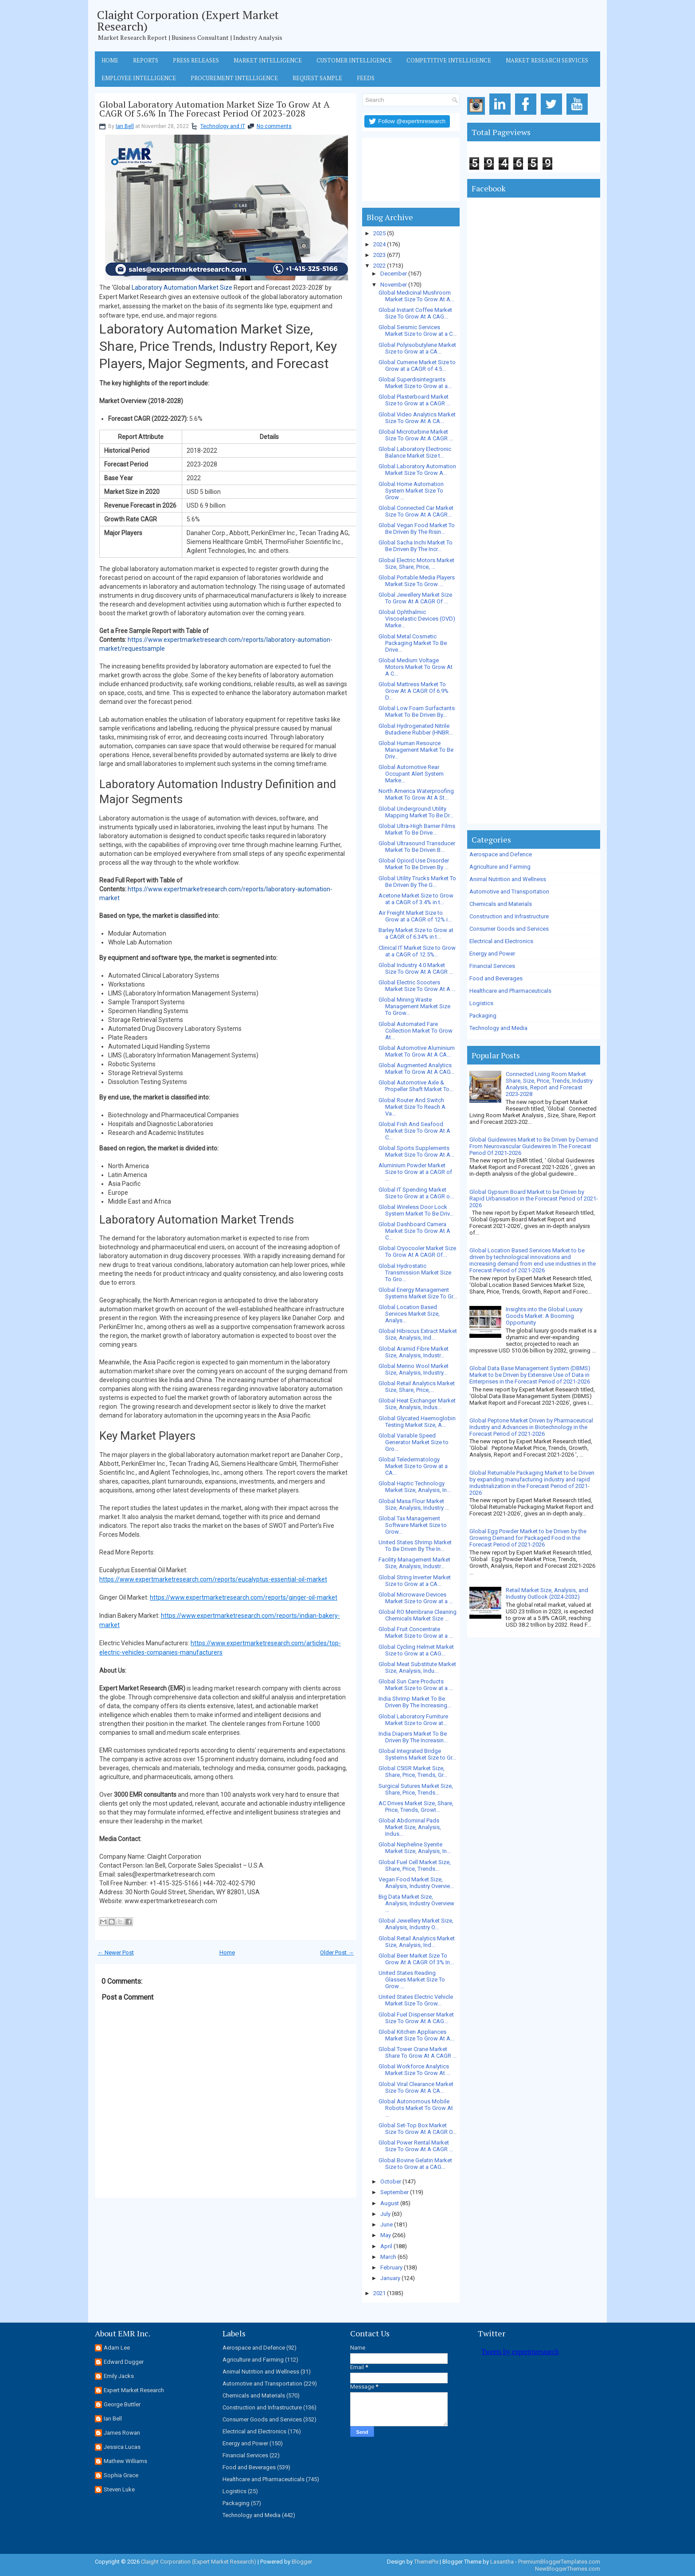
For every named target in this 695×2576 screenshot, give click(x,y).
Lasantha (502, 2561)
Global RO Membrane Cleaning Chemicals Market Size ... (418, 1615)
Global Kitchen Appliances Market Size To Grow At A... (416, 2035)
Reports (145, 60)
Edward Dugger (124, 2361)
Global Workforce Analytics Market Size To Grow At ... (414, 2069)
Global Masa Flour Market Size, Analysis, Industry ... (414, 1504)
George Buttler (122, 2404)
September (394, 2192)
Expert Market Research (134, 2390)
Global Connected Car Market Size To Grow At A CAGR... (416, 511)
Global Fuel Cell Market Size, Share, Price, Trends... (415, 1865)
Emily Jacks (119, 2376)
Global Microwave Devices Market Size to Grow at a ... (416, 1598)
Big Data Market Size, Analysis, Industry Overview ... (416, 1903)
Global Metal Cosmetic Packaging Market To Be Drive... (413, 643)
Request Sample (317, 78)
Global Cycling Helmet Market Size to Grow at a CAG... (416, 1650)
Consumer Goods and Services (509, 928)
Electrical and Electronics (501, 941)
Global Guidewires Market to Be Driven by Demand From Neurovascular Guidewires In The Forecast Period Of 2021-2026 (533, 1146)
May (385, 2235)
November (393, 284)
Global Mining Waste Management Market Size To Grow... (414, 1006)
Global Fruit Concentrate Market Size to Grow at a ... (416, 1632)
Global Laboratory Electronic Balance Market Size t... (415, 452)
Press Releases (196, 60)
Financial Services (492, 966)
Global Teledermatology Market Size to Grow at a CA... (413, 1466)
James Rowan (122, 2432)
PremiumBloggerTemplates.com (559, 2561)
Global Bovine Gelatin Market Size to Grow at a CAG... (415, 2163)
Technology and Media (498, 1028)
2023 (379, 255)
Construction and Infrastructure (509, 916)
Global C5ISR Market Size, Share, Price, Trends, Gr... (413, 1771)
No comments (274, 126)
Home (110, 60)
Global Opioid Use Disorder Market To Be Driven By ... (414, 863)
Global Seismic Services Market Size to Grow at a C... (418, 330)
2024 (379, 244)
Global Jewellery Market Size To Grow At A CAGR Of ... (415, 598)
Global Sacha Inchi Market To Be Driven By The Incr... (416, 545)
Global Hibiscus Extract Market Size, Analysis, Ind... (418, 1334)
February (391, 2267)
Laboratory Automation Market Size (182, 287)
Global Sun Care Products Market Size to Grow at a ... (416, 1684)
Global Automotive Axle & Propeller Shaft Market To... (416, 1085)
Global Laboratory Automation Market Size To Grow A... (417, 469)
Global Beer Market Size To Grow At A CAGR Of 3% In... (416, 1959)
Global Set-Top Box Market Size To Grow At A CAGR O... (418, 2128)
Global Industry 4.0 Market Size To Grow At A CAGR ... (416, 968)
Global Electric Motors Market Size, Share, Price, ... (416, 563)
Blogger (302, 2561)
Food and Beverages (496, 978)
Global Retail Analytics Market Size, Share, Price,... (417, 1386)
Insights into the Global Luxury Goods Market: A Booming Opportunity (544, 1316)
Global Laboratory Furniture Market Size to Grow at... (413, 1719)
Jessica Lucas (122, 2447)
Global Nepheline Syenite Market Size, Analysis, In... (415, 1847)
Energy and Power (492, 953)
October (390, 2181)
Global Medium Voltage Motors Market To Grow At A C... (416, 667)
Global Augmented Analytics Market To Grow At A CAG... (417, 1068)
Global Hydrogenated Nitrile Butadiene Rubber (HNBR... (416, 729)
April (386, 2246)
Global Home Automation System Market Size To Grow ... (411, 491)
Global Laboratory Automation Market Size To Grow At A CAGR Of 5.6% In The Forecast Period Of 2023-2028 (214, 109)
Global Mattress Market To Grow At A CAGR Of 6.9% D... (414, 691)
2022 (379, 265)
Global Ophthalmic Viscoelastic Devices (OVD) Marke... (417, 619)
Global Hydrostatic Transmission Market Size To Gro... (415, 1272)
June (386, 2224)
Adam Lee (117, 2347)
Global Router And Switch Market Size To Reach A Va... (412, 1107)
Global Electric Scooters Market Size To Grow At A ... (417, 985)
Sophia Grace (121, 2475)
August (389, 2203)
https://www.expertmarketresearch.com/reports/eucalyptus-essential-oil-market (213, 1579)
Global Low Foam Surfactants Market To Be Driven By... (417, 711)
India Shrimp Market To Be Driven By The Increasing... (415, 1702)
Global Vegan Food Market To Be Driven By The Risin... (417, 528)
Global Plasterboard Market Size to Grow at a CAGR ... (414, 400)
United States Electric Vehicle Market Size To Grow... (416, 2000)
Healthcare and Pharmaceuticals (510, 990)
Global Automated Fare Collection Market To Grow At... (416, 1031)
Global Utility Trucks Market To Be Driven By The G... (417, 881)
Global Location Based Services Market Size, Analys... (409, 1314)
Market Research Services (547, 60)
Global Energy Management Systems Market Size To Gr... (418, 1293)
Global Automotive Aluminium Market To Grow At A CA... (417, 1051)
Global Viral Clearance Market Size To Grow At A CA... (416, 2087)
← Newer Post (116, 1952)
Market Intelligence (268, 60)
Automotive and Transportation (509, 891)
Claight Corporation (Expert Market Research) (188, 20)
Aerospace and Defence (500, 854)
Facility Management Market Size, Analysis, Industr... (414, 1563)
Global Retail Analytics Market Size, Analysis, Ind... (417, 1941)
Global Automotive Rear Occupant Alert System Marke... (411, 774)
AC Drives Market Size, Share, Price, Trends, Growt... (416, 1806)
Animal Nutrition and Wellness (507, 879)
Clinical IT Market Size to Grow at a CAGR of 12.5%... (417, 951)
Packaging (482, 1015)
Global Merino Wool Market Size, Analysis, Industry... (414, 1369)
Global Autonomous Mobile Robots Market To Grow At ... (416, 2108)
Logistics (481, 1003)
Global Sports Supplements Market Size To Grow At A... (416, 1151)
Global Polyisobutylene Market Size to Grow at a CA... (417, 348)
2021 (379, 2293)
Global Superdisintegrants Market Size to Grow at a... (415, 382)
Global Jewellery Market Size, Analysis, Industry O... (416, 1924)
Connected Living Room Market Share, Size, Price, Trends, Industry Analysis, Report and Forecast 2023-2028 (549, 1084)
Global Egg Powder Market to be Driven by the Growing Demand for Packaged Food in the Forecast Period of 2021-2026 (527, 1538)
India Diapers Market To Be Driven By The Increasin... (413, 1737)
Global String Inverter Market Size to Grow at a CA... (415, 1580)
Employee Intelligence (139, 78)
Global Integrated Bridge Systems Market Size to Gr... (417, 1754)
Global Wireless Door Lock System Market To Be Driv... (416, 1210)
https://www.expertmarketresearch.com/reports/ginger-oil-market (243, 1597)
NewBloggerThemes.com (567, 2568)
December (393, 273)
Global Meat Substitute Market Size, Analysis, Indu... (417, 1667)
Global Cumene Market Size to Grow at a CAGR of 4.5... (417, 365)
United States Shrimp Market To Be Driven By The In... (415, 1545)
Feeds (366, 78)
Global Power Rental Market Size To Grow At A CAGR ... (416, 2145)
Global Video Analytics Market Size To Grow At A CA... (417, 417)
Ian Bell (125, 126)
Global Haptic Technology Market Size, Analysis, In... (415, 1486)
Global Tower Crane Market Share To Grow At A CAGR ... (418, 2052)
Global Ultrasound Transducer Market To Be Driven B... (417, 846)
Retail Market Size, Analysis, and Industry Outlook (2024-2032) (547, 1593)
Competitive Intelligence (448, 60)
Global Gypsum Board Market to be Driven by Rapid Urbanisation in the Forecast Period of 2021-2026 (533, 1198)
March (388, 2257)
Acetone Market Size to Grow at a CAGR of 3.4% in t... (416, 898)
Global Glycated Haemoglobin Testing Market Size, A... (417, 1421)
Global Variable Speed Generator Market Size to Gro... (414, 1442)
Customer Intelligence (354, 60)
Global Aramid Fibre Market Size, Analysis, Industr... (414, 1352)
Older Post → (337, 1952)
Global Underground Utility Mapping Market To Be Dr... (416, 812)
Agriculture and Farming (500, 866)
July (385, 2214)
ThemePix (426, 2561)
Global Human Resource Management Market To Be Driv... (416, 750)
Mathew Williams (125, 2461)
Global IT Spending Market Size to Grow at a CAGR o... (416, 1193)
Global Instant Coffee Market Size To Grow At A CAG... (415, 313)
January (390, 2278)
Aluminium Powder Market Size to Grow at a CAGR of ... (415, 1172)
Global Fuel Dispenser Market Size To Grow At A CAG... (416, 2017)
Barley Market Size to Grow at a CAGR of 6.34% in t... (416, 933)
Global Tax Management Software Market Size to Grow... (413, 1525)
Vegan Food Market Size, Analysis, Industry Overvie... (416, 1882)
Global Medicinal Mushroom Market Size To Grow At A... (416, 296)
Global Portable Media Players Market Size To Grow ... (417, 580)
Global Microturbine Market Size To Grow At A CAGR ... (416, 435)
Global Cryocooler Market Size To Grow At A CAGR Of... (417, 1251)
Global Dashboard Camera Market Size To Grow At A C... (414, 1231)
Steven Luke (119, 2489)
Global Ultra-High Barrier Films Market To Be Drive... (417, 829)
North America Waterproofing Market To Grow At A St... (416, 794)
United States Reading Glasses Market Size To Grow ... (412, 1979)
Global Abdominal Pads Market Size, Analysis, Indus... (410, 1827)
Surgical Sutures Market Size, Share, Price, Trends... (416, 1789)
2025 (379, 233)
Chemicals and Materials (500, 904)
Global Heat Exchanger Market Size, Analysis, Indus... (417, 1403)
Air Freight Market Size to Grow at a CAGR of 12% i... (415, 916)
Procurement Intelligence (234, 78)
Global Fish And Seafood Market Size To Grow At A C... (414, 1131)
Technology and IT (222, 126)
